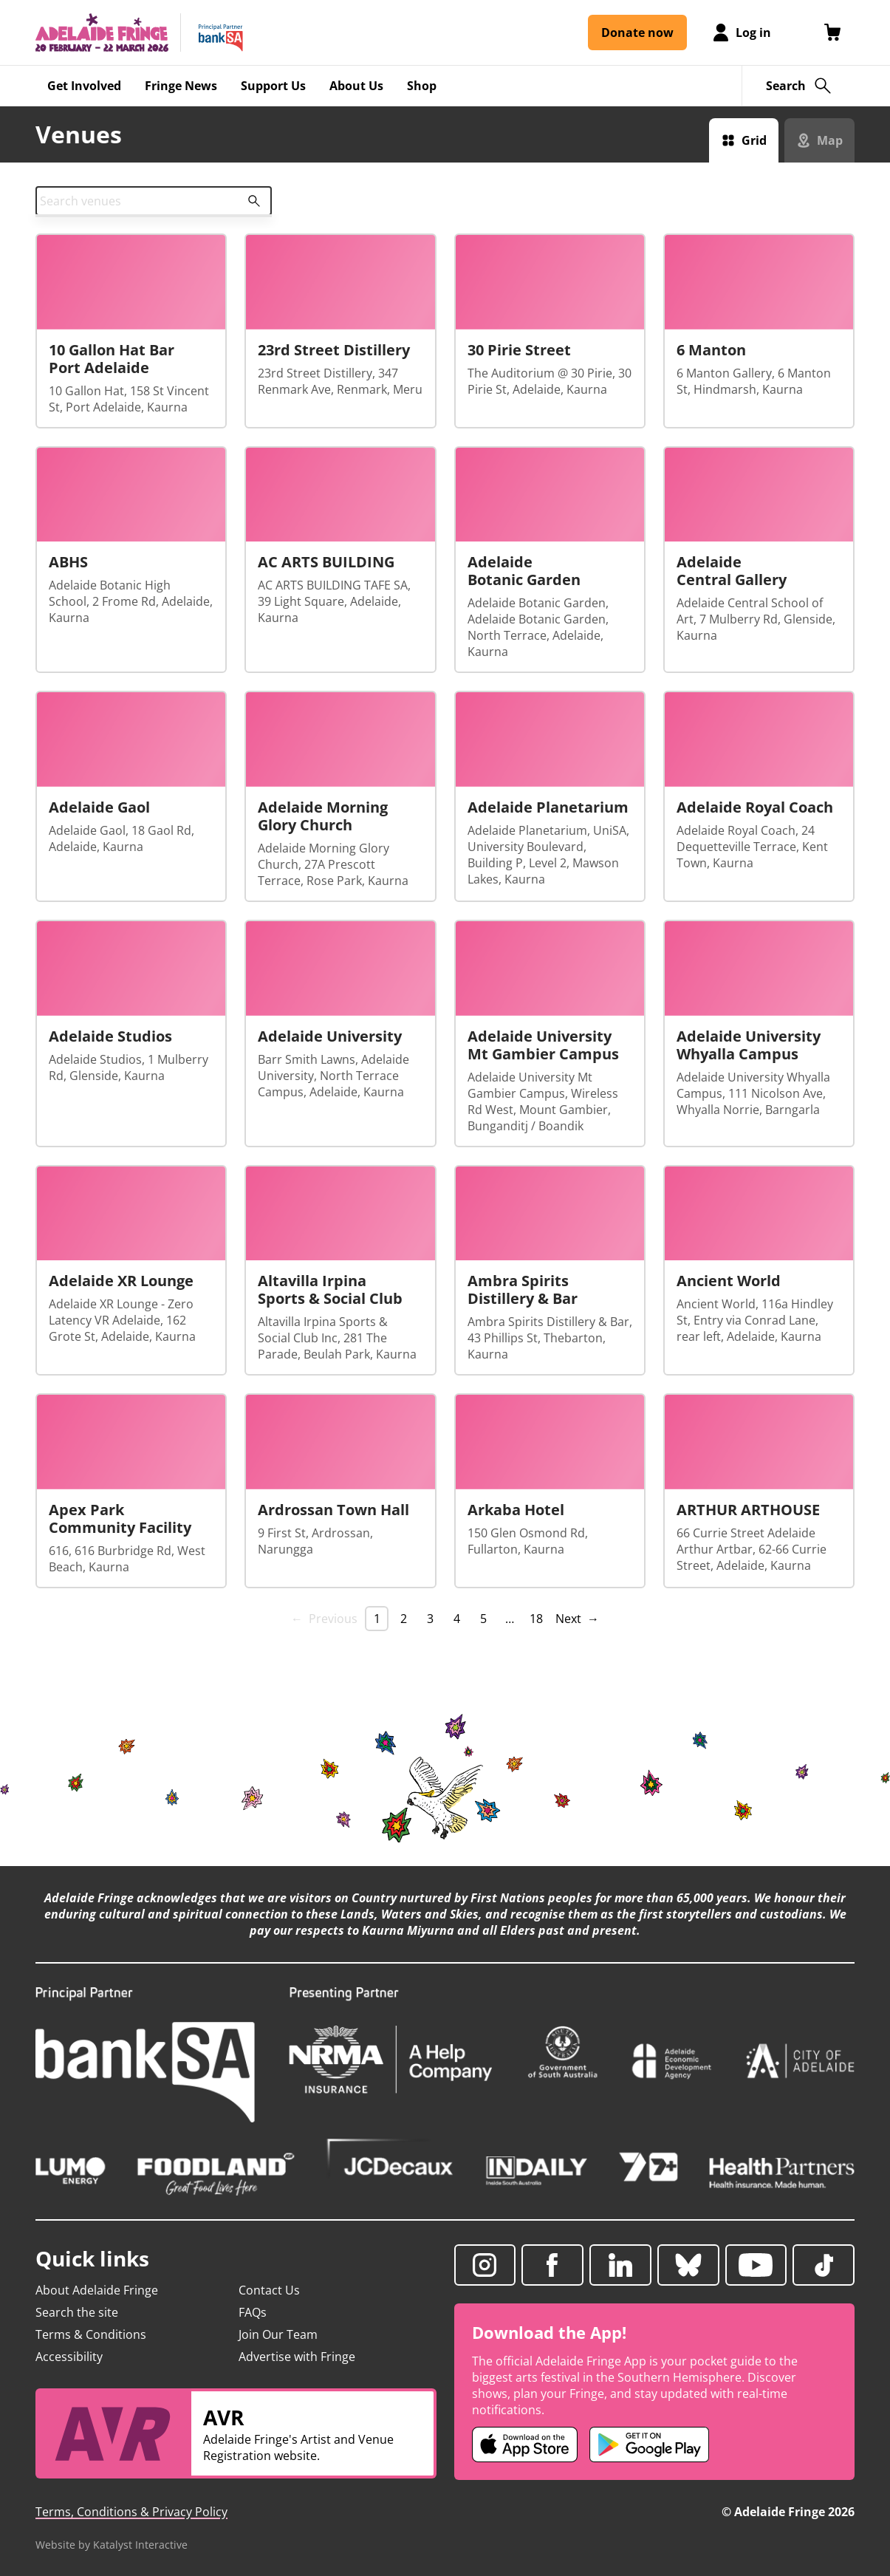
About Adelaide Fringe (96, 2290)
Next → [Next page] (577, 1618)
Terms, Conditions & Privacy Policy (131, 2512)
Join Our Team (278, 2334)
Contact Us (269, 2290)
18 (536, 1618)
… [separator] (509, 1618)
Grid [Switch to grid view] (754, 140)
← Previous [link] (324, 1618)
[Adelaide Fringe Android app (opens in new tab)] (649, 2444)
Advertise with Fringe (297, 2356)
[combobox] (153, 201)
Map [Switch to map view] (830, 140)
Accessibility (69, 2356)
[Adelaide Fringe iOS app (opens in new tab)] (525, 2444)
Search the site (76, 2312)
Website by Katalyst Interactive (111, 2545)
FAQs (253, 2312)
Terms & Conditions (90, 2334)
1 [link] (377, 1618)
